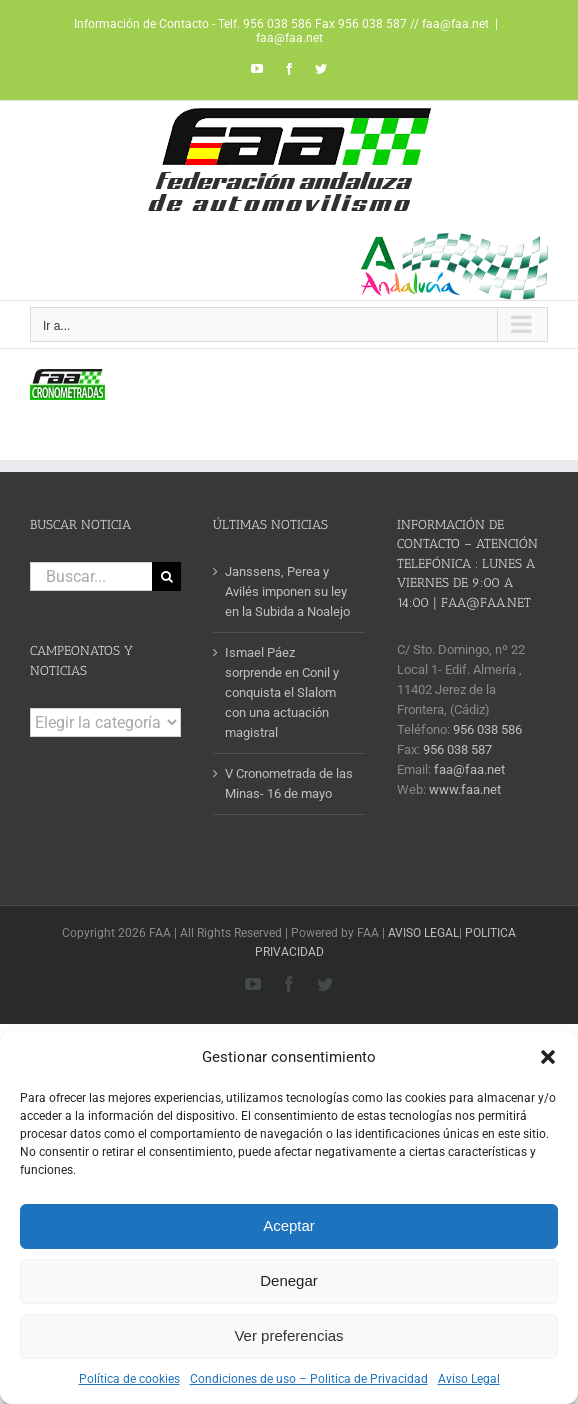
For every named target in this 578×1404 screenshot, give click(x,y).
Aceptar (289, 1225)
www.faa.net (465, 789)
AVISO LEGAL (423, 933)
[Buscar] (166, 576)
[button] (548, 1057)
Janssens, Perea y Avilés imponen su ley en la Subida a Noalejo (287, 591)
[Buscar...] (91, 576)
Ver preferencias (288, 1335)
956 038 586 (487, 729)
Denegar (289, 1280)
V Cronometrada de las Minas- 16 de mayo (289, 783)
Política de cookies (129, 1379)
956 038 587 (457, 749)
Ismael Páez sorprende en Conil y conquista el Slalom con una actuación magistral (282, 692)
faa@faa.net (289, 38)
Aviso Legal (469, 1379)
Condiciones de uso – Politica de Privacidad (309, 1379)
